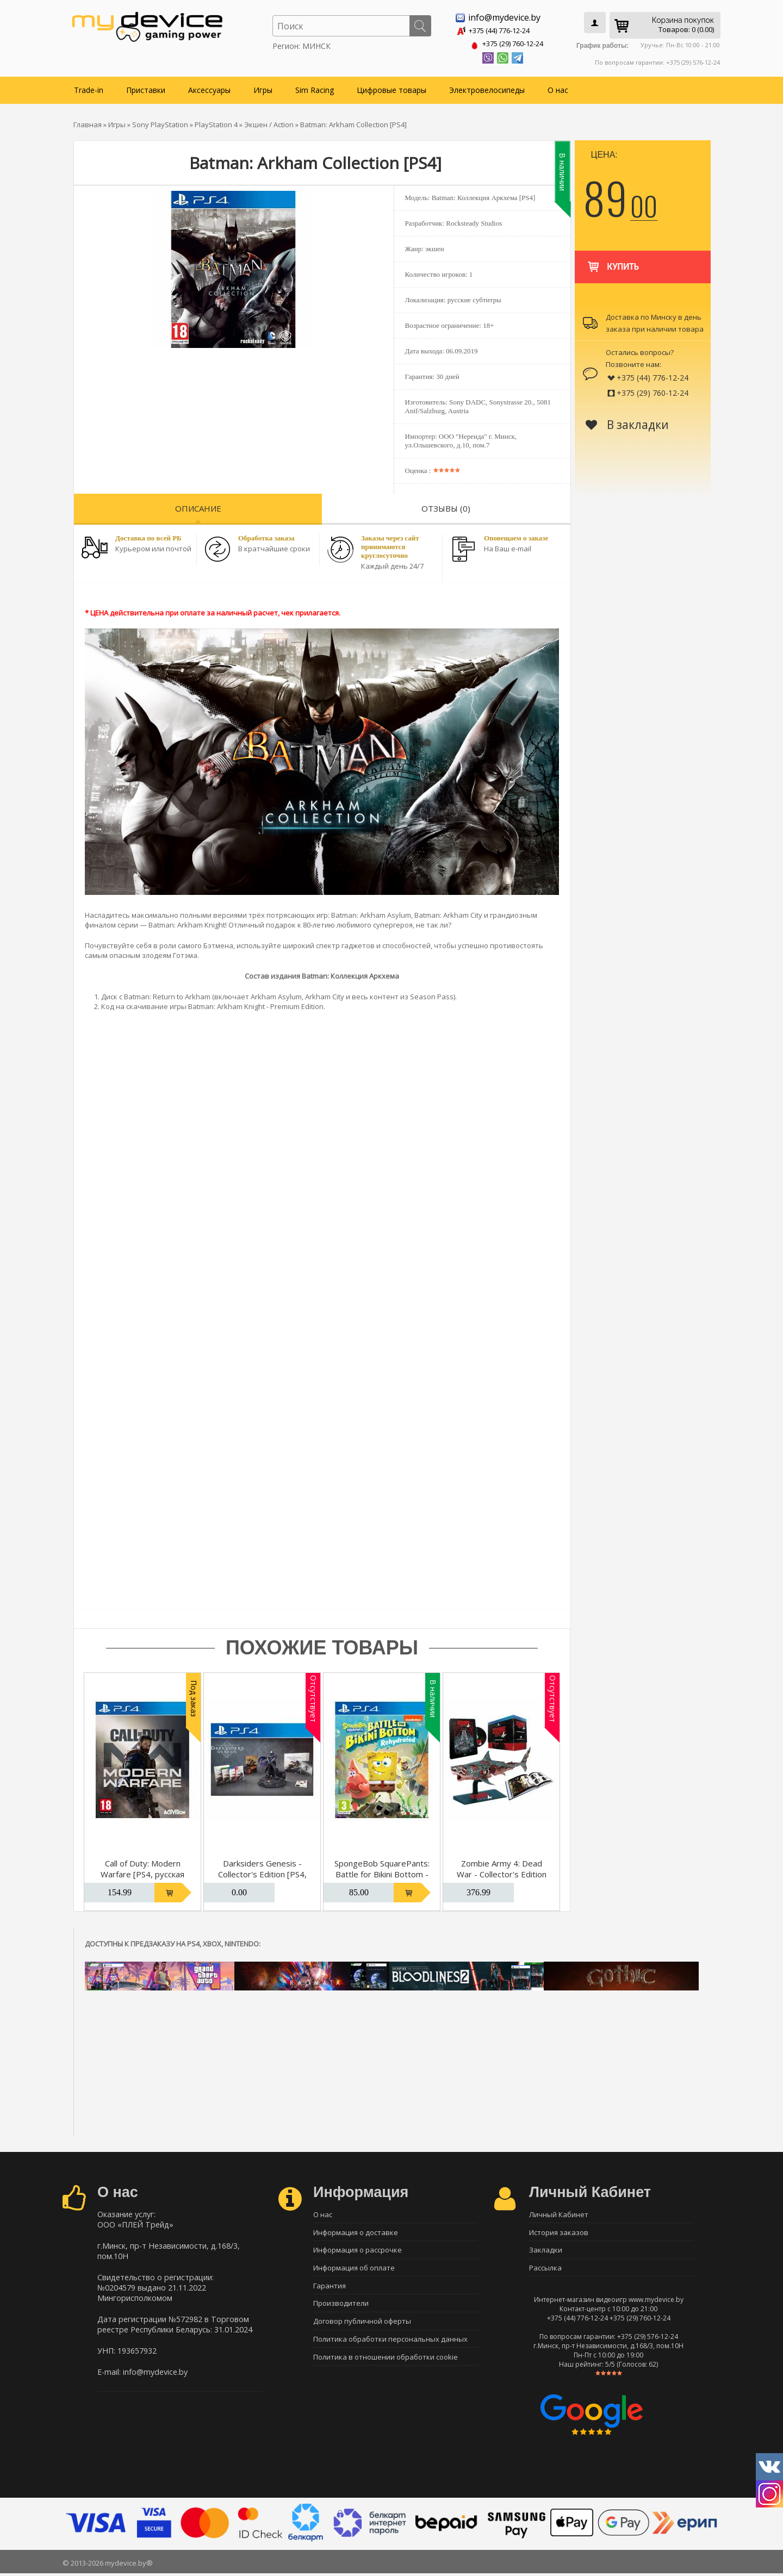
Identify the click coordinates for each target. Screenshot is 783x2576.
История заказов (558, 2232)
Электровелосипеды (487, 88)
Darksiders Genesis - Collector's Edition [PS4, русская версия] (262, 1872)
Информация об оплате (354, 2270)
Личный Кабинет (558, 2213)
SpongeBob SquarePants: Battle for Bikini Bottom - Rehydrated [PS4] (382, 1872)
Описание (198, 506)
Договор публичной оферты (362, 2327)
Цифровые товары (391, 88)
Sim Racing (314, 88)
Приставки (145, 88)
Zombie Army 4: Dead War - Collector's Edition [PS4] (501, 1872)
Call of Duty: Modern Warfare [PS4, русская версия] (142, 1872)
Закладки (545, 2251)
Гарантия (329, 2289)
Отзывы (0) (445, 506)
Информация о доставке (355, 2232)
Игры (262, 88)
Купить (612, 259)
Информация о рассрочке (357, 2251)
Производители (341, 2308)
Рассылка (545, 2270)
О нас (558, 88)
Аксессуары (209, 88)
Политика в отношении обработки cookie (385, 2365)
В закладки (627, 422)
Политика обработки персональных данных (390, 2346)
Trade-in (88, 88)
